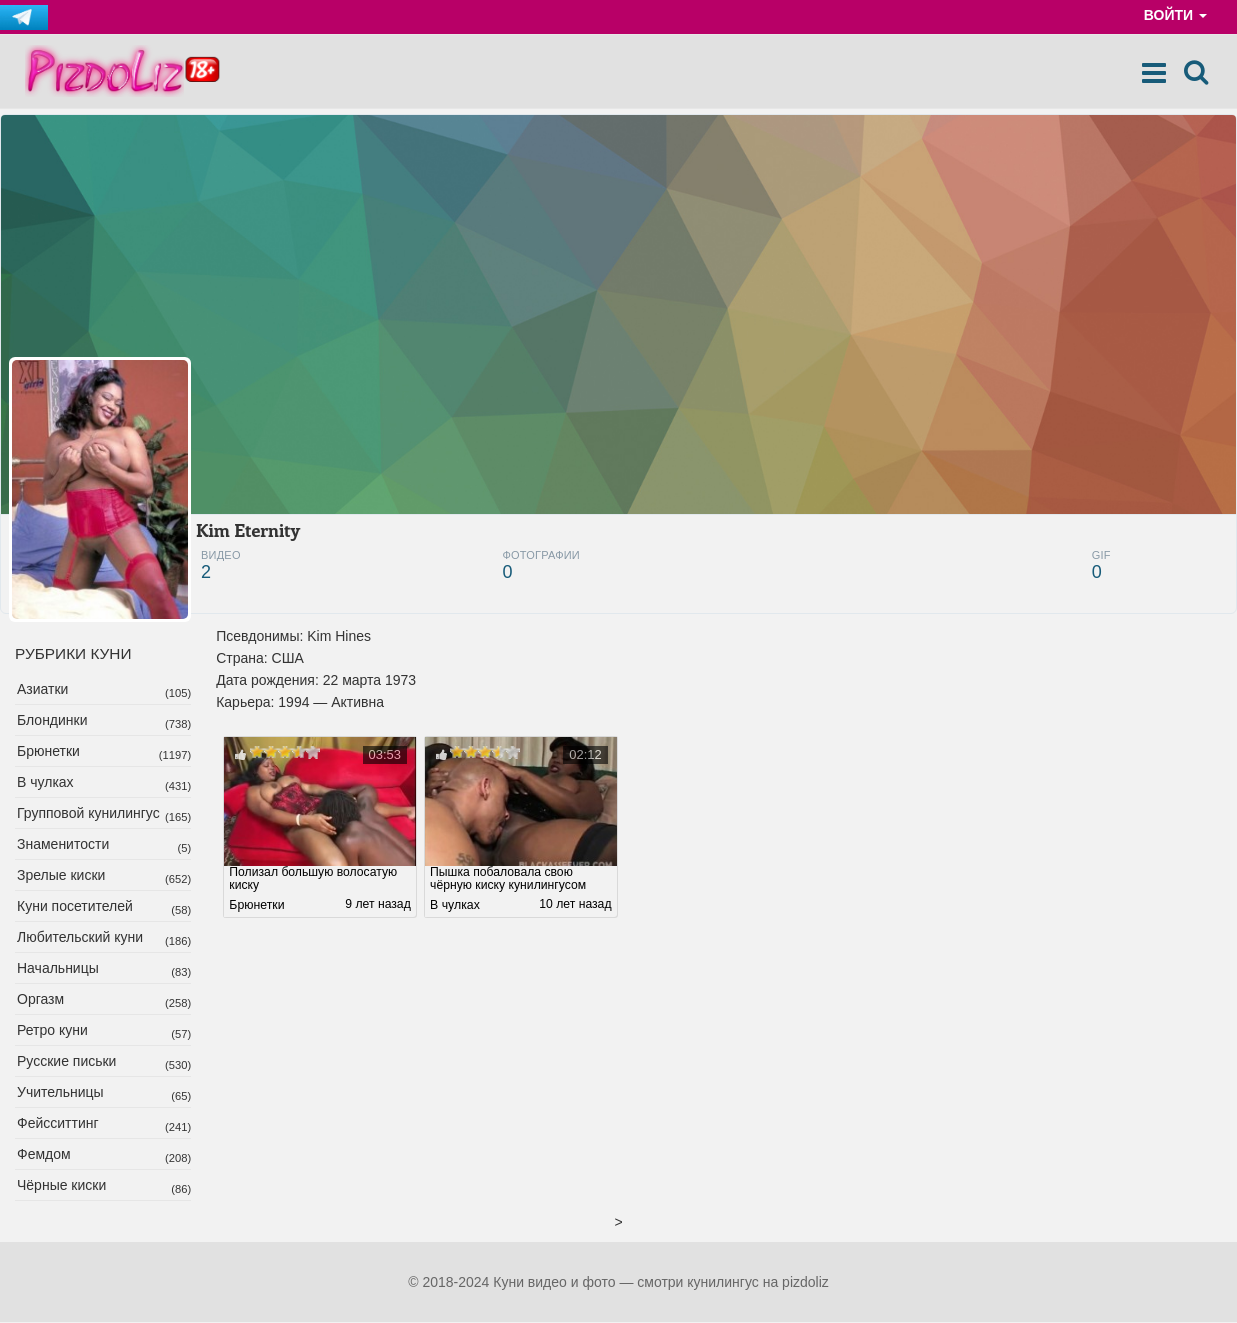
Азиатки (42, 690)
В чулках (45, 783)
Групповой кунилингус (88, 814)
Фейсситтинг (58, 1124)
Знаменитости (63, 845)
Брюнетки (48, 752)
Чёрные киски (61, 1186)
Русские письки (66, 1062)
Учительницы (60, 1093)
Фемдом (44, 1155)
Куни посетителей (75, 907)
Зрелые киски (61, 876)
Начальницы (58, 969)
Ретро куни (52, 1031)
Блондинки (52, 721)
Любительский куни (80, 938)
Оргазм (40, 1000)
